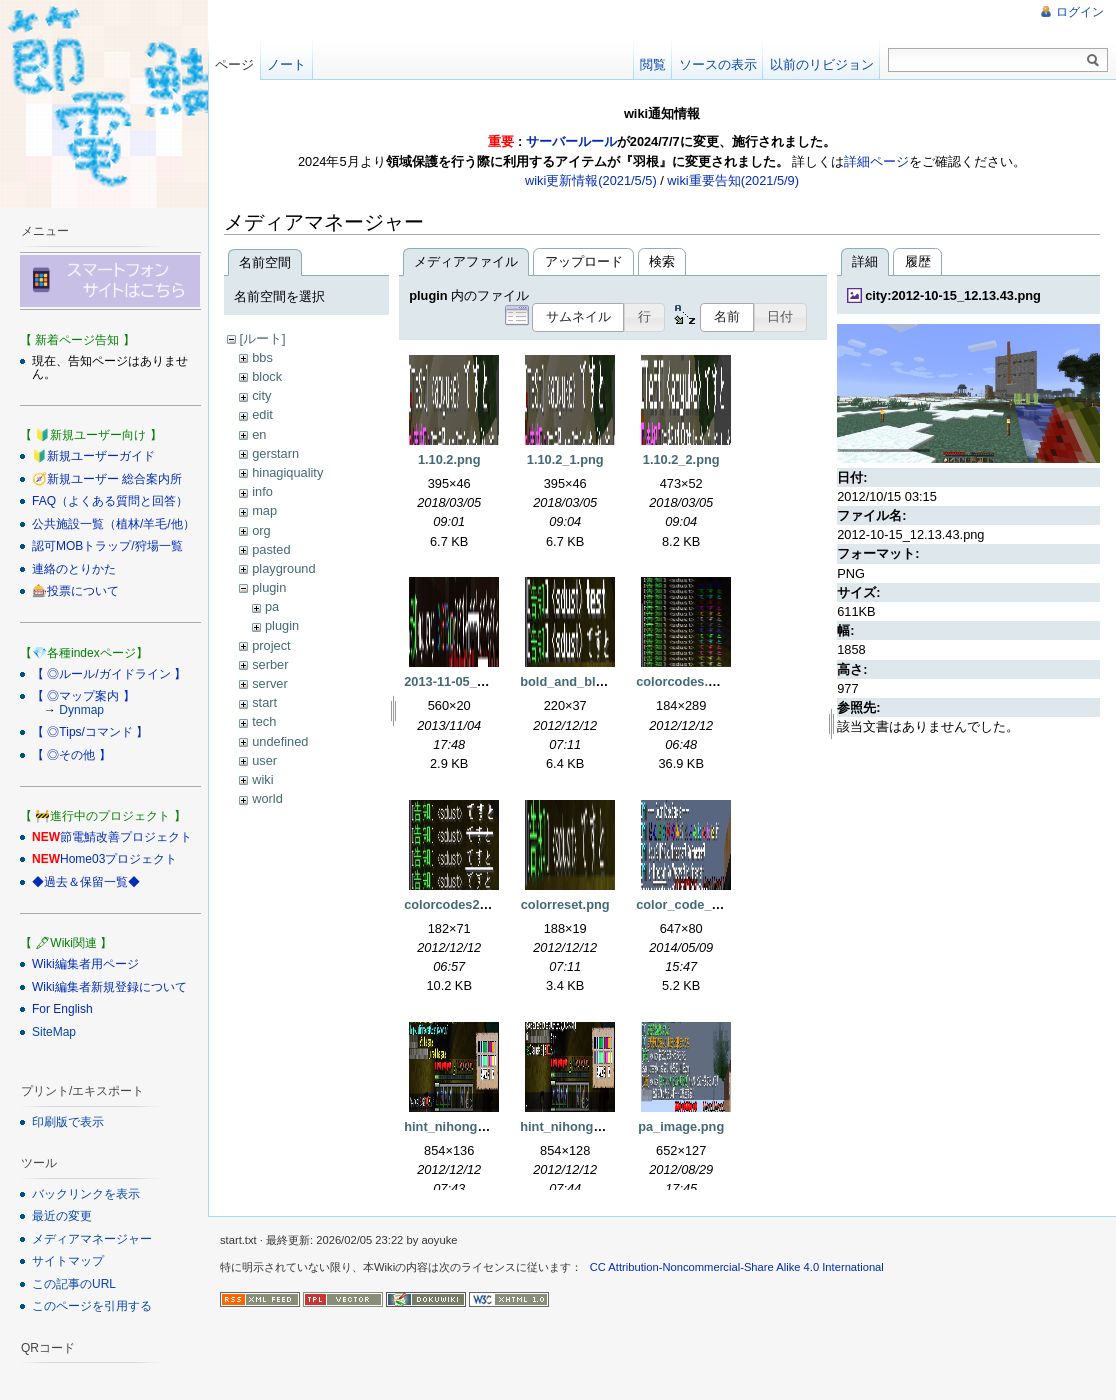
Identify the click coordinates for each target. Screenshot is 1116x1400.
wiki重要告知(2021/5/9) (733, 180)
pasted (271, 549)
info (262, 491)
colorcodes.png (683, 681)
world (267, 798)
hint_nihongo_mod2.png (594, 1126)
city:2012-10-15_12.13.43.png (953, 295)
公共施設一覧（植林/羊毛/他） (113, 524)
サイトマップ (68, 1261)
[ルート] (262, 338)
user (264, 760)
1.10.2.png (449, 459)
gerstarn (275, 453)
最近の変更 (62, 1216)
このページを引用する (92, 1306)
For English (62, 1009)
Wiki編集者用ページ (85, 964)
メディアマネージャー (92, 1239)
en (259, 434)
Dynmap (81, 710)
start (264, 702)
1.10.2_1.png (565, 459)
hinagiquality (287, 472)
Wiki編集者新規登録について (109, 987)
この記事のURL (74, 1284)
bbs (262, 357)
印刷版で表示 (68, 1122)
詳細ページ (876, 161)
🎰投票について (75, 591)
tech (264, 721)
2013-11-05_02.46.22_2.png (486, 681)
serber (270, 664)
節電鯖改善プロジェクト (126, 837)
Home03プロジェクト (118, 859)
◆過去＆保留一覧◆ (86, 882)
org (261, 530)
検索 (662, 261)
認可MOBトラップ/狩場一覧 (107, 546)
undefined (280, 741)
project (271, 645)
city (261, 395)
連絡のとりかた (74, 569)
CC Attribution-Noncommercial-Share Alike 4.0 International (737, 1267)
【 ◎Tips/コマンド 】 (90, 732)
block (267, 376)
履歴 (918, 261)
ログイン (1080, 12)
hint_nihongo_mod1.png (478, 1126)
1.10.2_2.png (681, 459)
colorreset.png (565, 904)
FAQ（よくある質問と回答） (110, 501)
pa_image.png (681, 1126)
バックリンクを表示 (86, 1194)
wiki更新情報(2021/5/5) (591, 180)
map (264, 510)
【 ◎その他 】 (71, 755)
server (270, 683)
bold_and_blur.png (577, 681)
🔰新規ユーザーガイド (93, 456)
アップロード (584, 261)
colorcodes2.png (455, 904)
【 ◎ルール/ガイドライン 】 (109, 674)
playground (283, 568)
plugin (269, 587)
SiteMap (54, 1032)
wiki (262, 779)
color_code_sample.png (709, 904)
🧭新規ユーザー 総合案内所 (107, 479)
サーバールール (571, 141)
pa (272, 606)
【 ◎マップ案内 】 (83, 696)
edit (262, 414)
